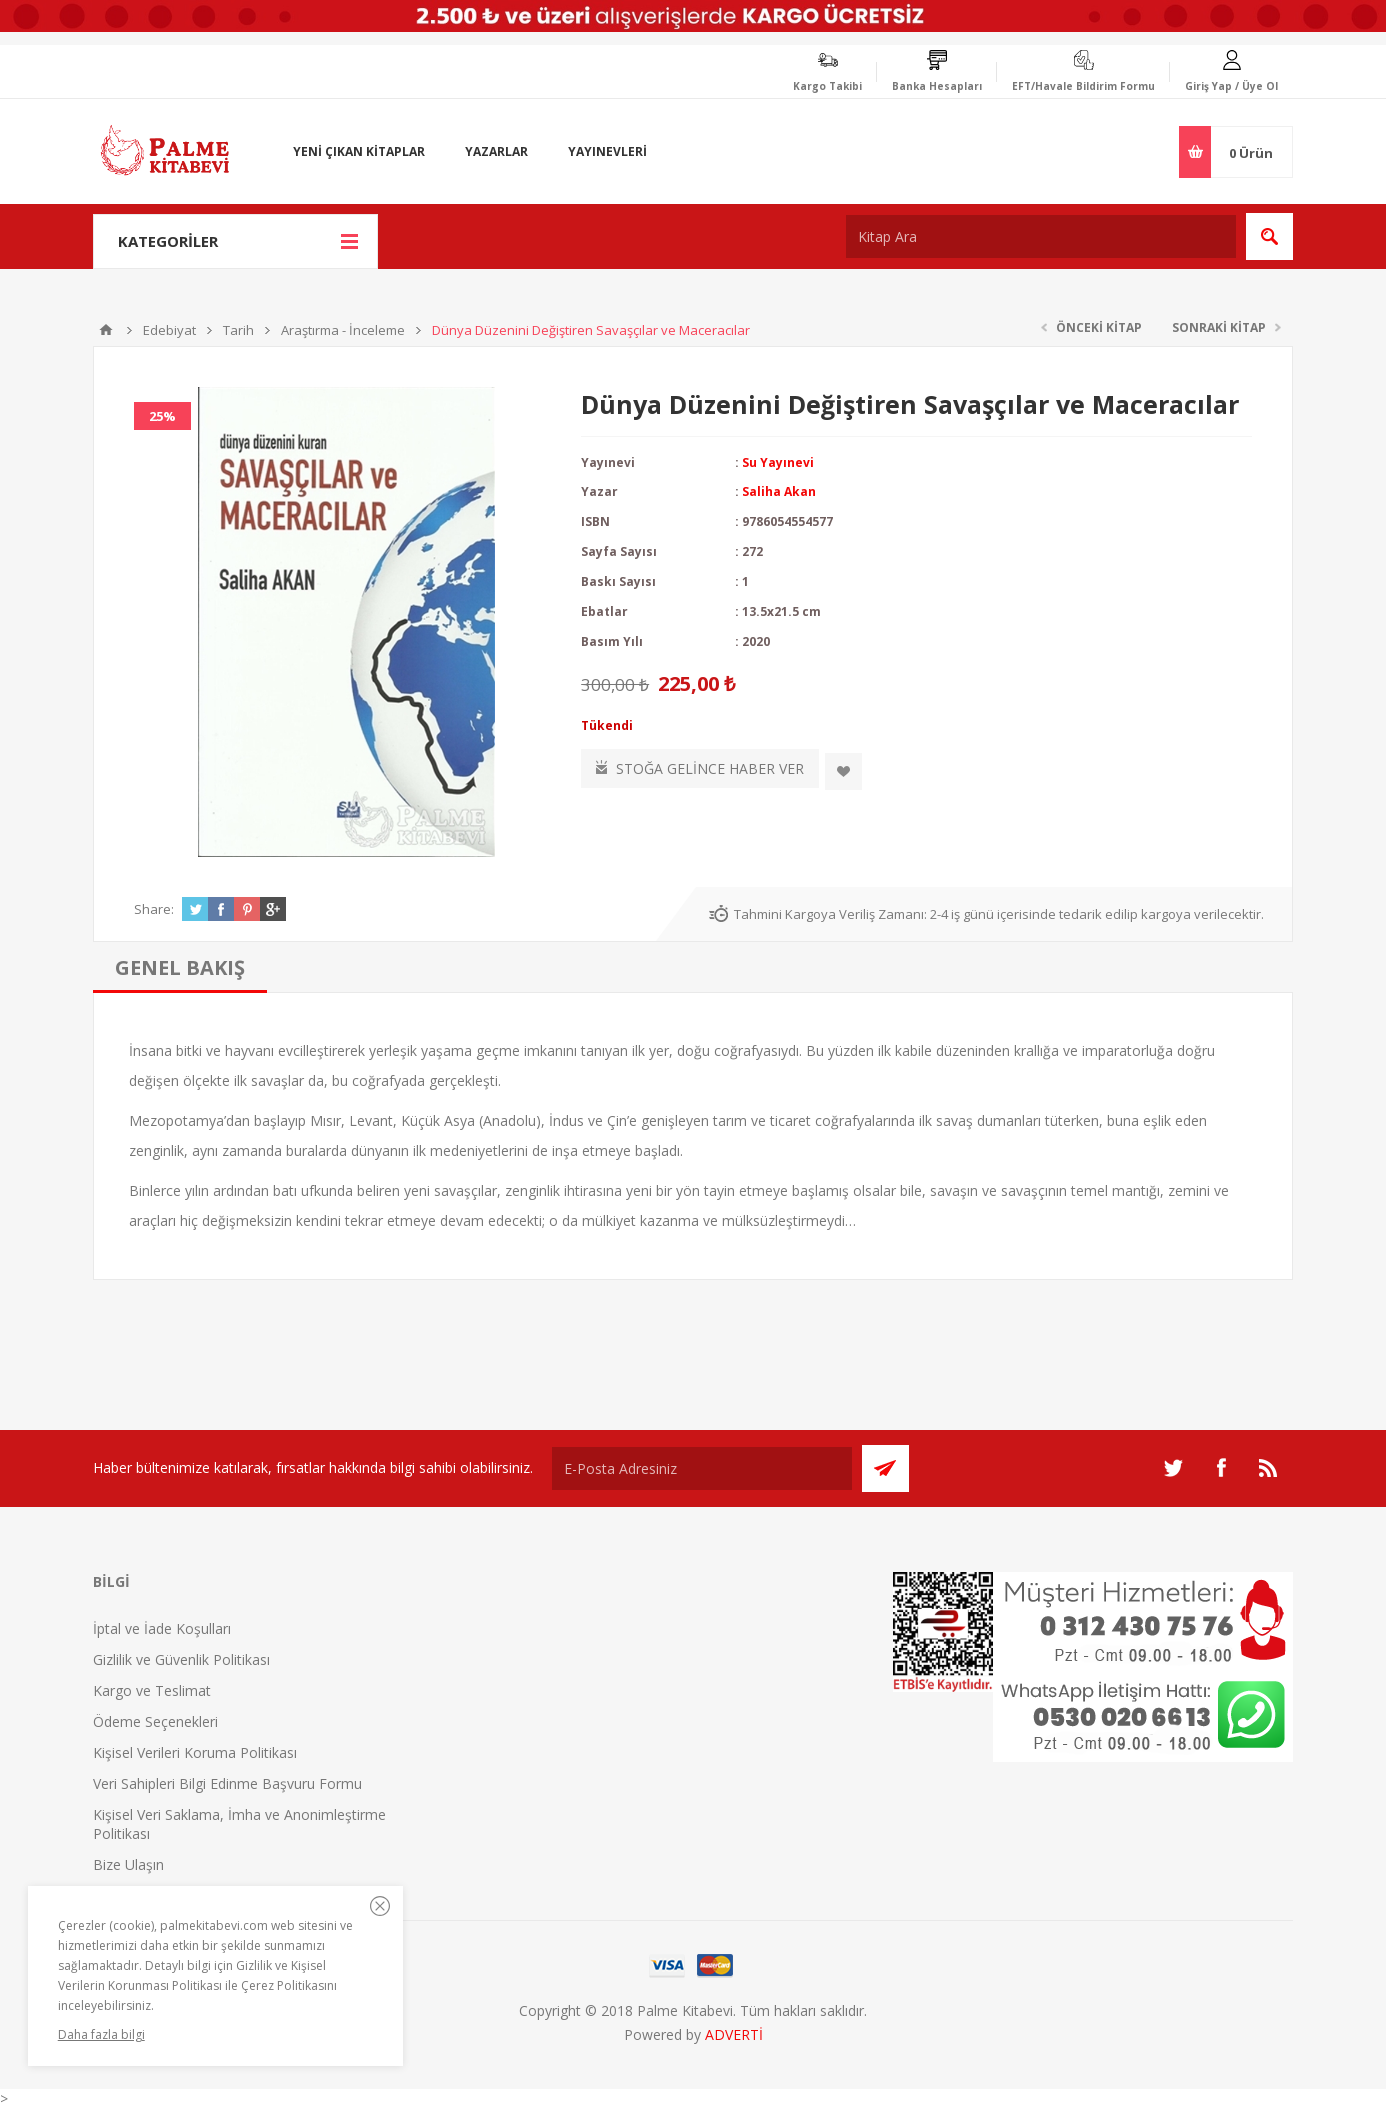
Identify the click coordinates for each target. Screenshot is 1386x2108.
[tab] (180, 967)
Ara (1269, 236)
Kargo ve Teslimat (152, 1690)
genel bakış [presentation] (180, 967)
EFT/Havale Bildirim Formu (1083, 86)
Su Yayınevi (778, 462)
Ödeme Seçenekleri (155, 1721)
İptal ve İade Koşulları (162, 1628)
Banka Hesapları (937, 86)
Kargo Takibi (827, 86)
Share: (154, 909)
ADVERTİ (734, 2034)
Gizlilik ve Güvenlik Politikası (181, 1659)
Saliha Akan (779, 491)
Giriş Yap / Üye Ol (1231, 86)
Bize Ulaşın (128, 1864)
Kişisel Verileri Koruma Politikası (195, 1752)
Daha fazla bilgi (101, 2034)
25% (162, 416)
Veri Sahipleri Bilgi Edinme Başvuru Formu (227, 1783)
